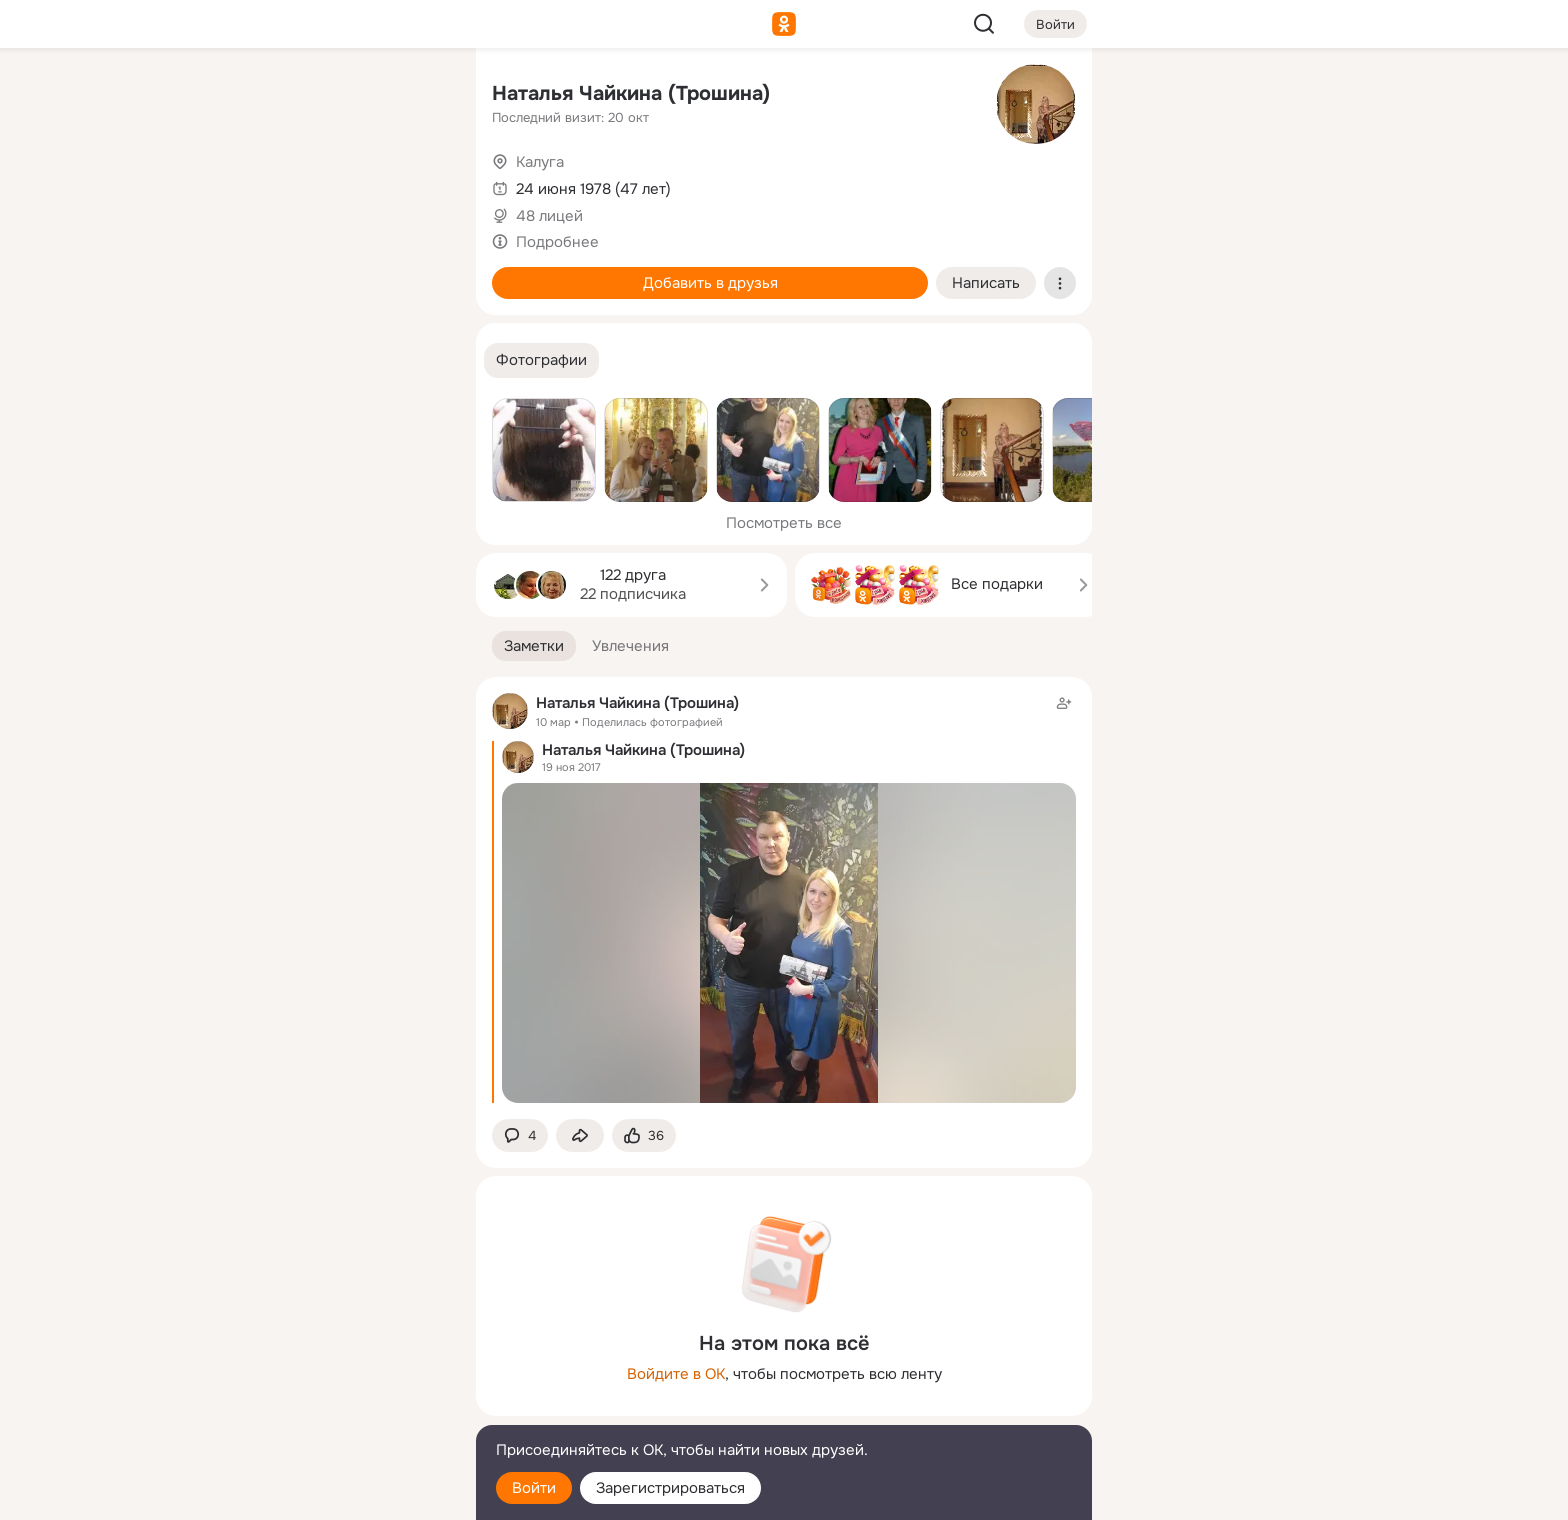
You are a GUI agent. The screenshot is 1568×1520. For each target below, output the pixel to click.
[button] (541, 360)
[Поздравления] (328, 272)
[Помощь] (240, 360)
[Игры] (416, 272)
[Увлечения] (328, 96)
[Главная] (240, 96)
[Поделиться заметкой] (580, 1135)
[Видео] (416, 184)
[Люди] (328, 184)
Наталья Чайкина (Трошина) (631, 93)
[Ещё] (328, 1365)
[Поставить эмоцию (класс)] (644, 1135)
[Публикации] (240, 184)
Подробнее (557, 242)
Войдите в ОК (676, 1374)
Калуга (540, 162)
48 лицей (549, 216)
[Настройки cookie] (328, 1493)
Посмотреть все (784, 523)
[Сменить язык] (328, 1408)
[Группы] (416, 96)
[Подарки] (240, 272)
